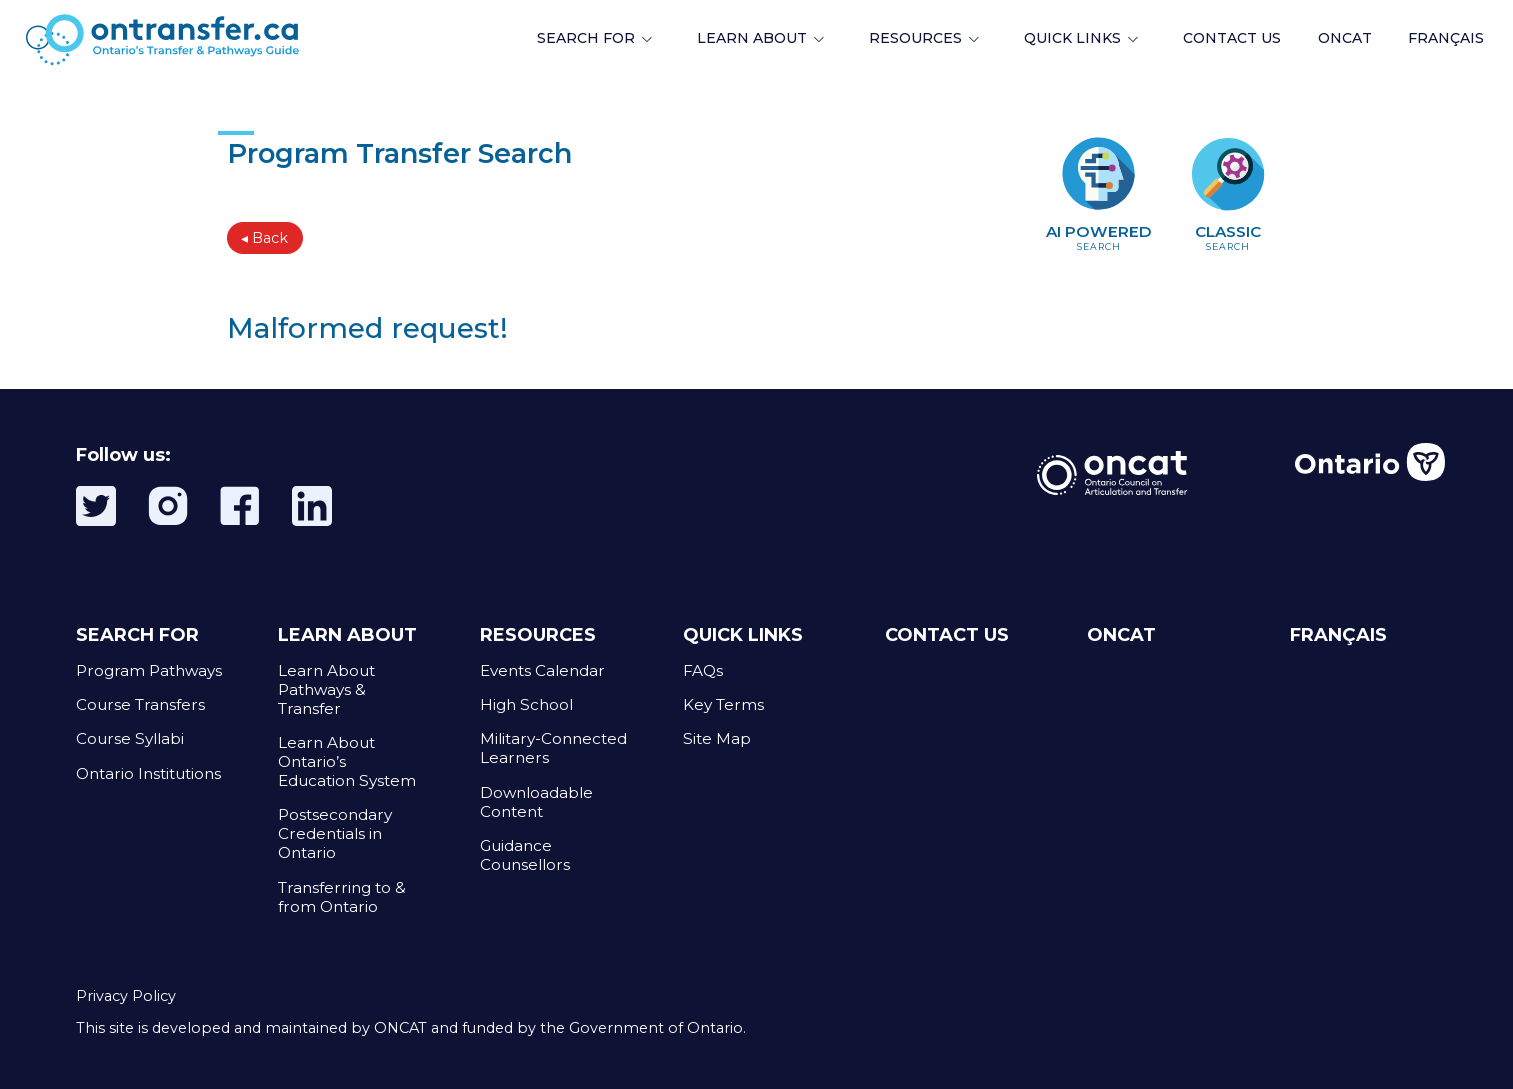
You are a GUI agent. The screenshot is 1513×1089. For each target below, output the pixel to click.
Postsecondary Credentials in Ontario (335, 833)
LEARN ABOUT (752, 38)
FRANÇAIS (1446, 38)
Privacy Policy (126, 996)
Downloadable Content (536, 802)
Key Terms (723, 704)
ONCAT (1345, 38)
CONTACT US (947, 635)
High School (526, 704)
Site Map (717, 738)
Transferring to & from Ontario (342, 897)
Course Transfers (140, 704)
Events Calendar (542, 670)
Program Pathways (149, 670)
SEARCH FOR (586, 38)
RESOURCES (915, 38)
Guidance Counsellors (525, 855)
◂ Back (264, 238)
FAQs (703, 670)
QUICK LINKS (1072, 38)
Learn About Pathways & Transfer (326, 689)
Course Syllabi (130, 738)
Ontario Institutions (148, 773)
